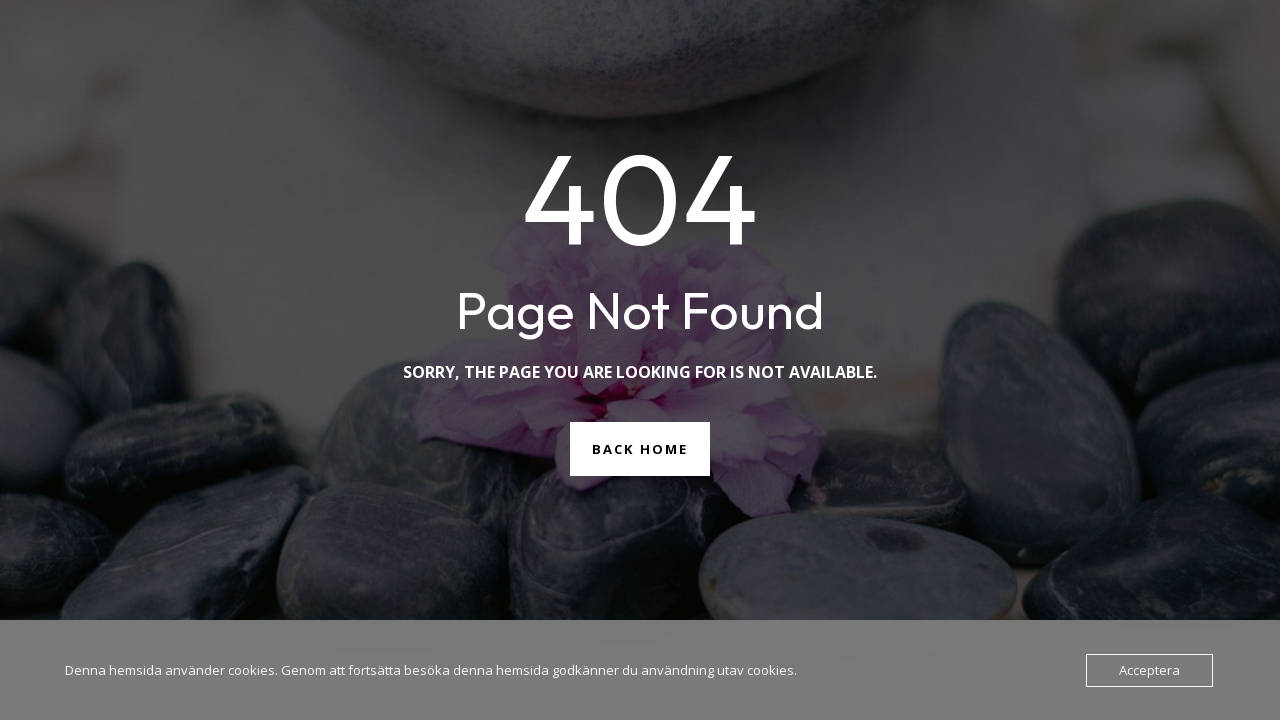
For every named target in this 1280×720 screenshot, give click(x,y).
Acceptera (1149, 670)
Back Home (640, 449)
